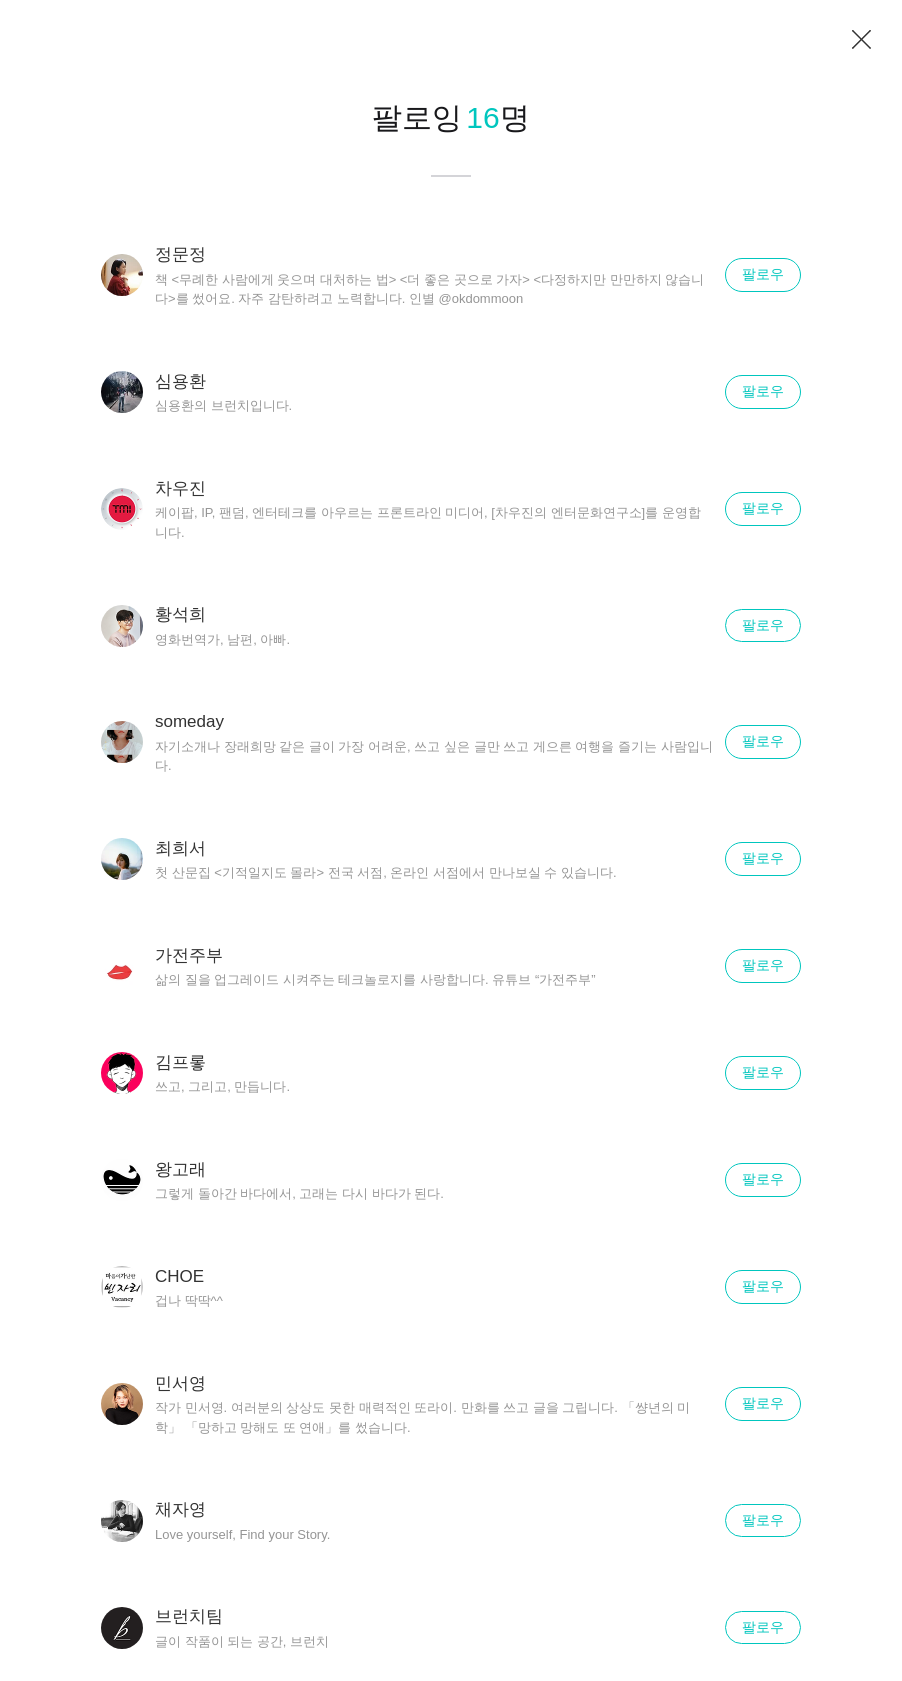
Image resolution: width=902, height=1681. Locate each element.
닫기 (862, 40)
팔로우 (763, 274)
